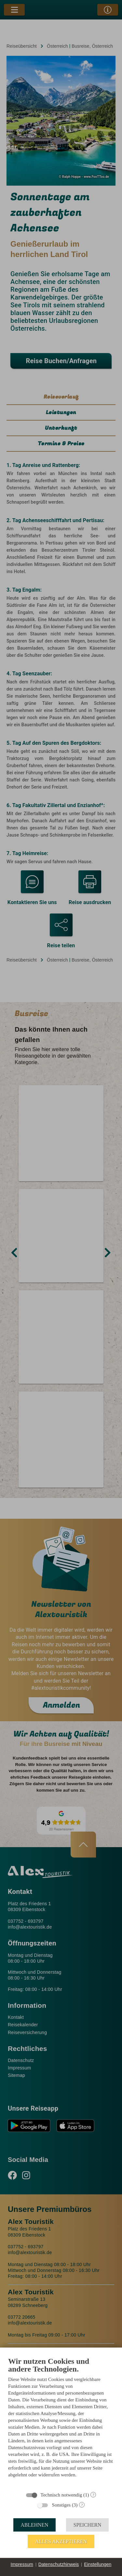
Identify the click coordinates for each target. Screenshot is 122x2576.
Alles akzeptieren (61, 2541)
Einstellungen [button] (97, 2564)
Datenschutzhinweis (58, 2564)
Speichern (88, 2525)
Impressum (22, 2564)
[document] (61, 2422)
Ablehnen (34, 2525)
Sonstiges (61, 2505)
